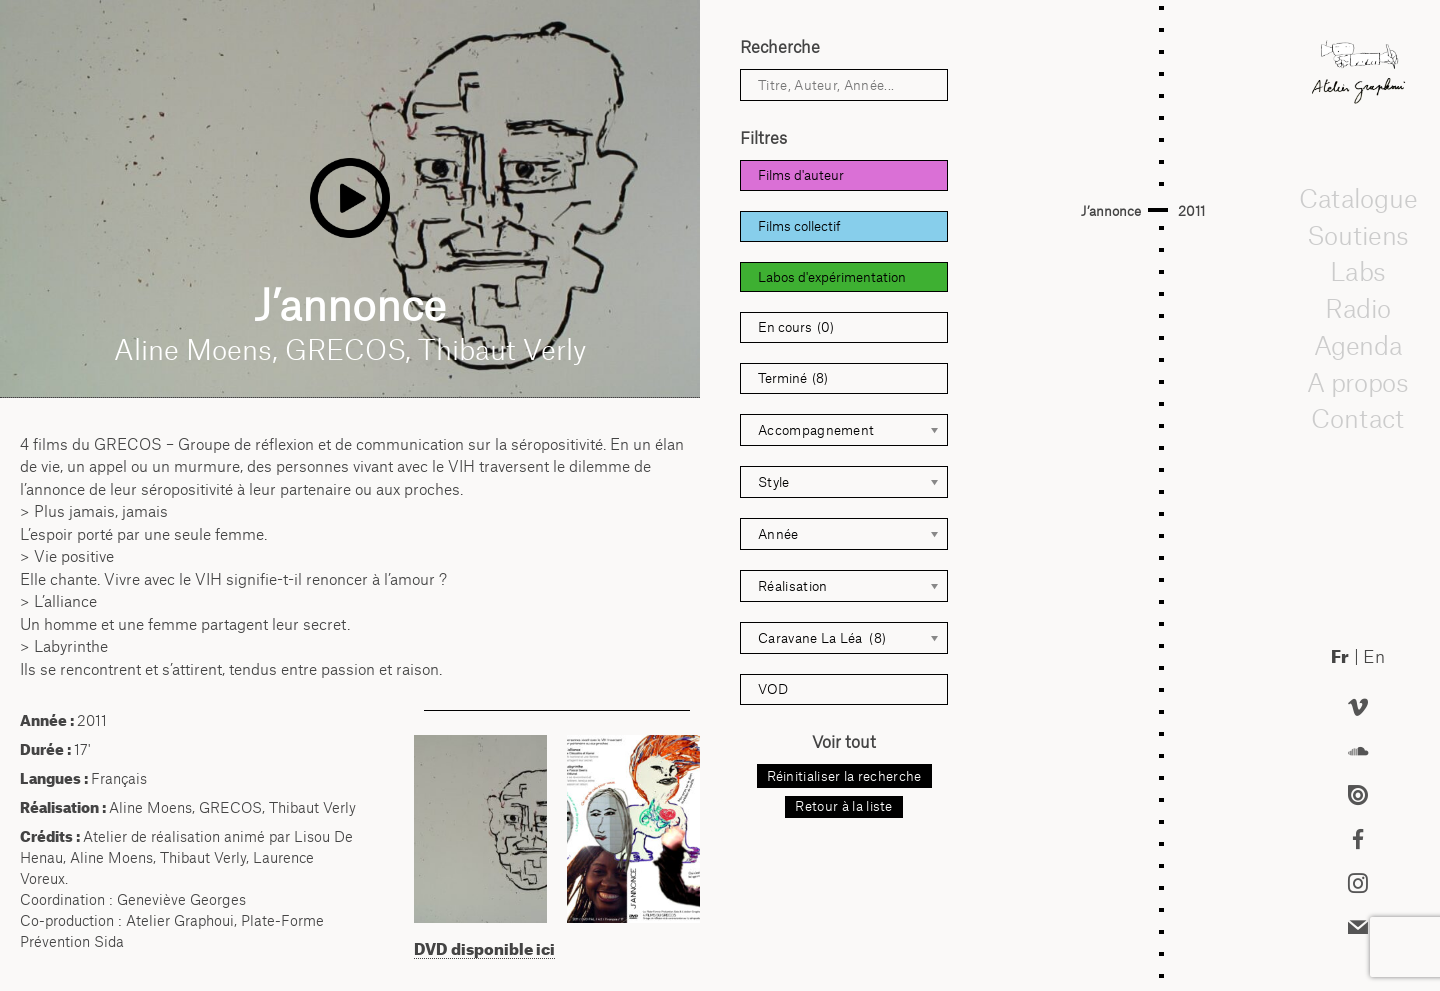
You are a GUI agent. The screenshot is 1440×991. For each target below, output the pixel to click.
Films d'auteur (801, 175)
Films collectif (799, 226)
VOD (773, 689)
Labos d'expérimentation (832, 277)
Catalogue (1358, 198)
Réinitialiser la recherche (844, 776)
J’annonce (1111, 211)
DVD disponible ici (484, 949)
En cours (796, 327)
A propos (1358, 382)
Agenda (1358, 345)
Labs (1358, 271)
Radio (1358, 308)
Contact (1358, 418)
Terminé (793, 378)
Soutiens (1358, 235)
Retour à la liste (843, 806)
